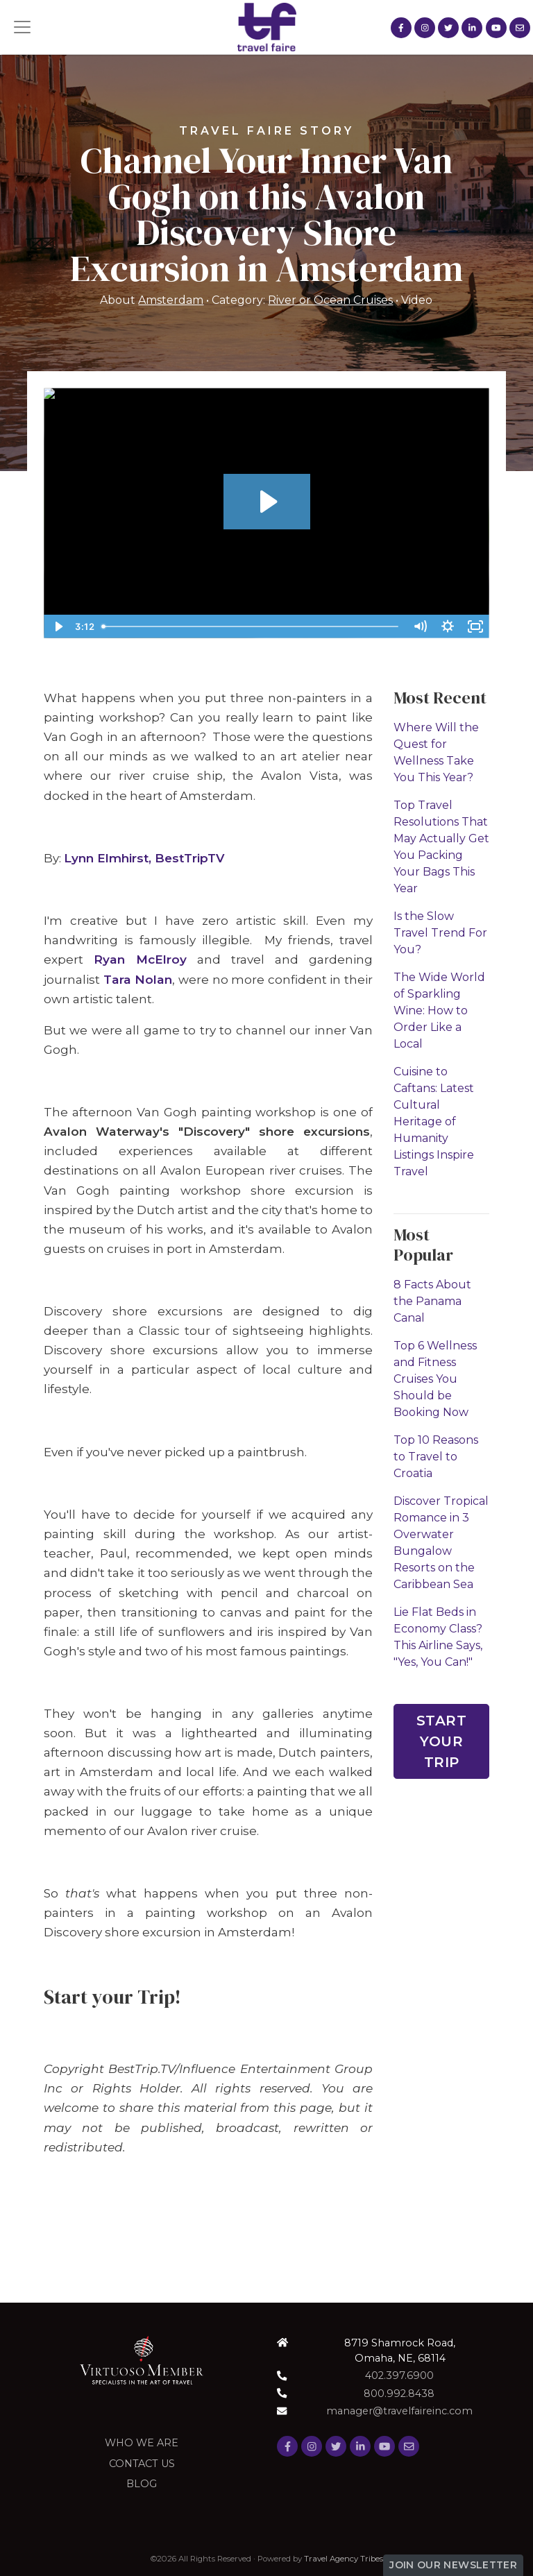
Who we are (141, 2443)
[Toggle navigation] (22, 27)
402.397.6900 (399, 2375)
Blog (141, 2483)
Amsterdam (170, 300)
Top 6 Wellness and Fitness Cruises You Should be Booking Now (435, 1379)
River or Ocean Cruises (330, 300)
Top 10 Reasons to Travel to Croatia (436, 1456)
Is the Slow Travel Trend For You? (440, 933)
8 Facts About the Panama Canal (432, 1301)
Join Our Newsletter (453, 2565)
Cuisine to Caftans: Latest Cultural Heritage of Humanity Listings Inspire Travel (434, 1121)
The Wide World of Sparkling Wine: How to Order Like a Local (439, 1010)
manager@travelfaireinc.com (399, 2411)
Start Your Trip (441, 1741)
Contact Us (142, 2463)
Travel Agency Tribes (343, 2559)
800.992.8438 (399, 2393)
